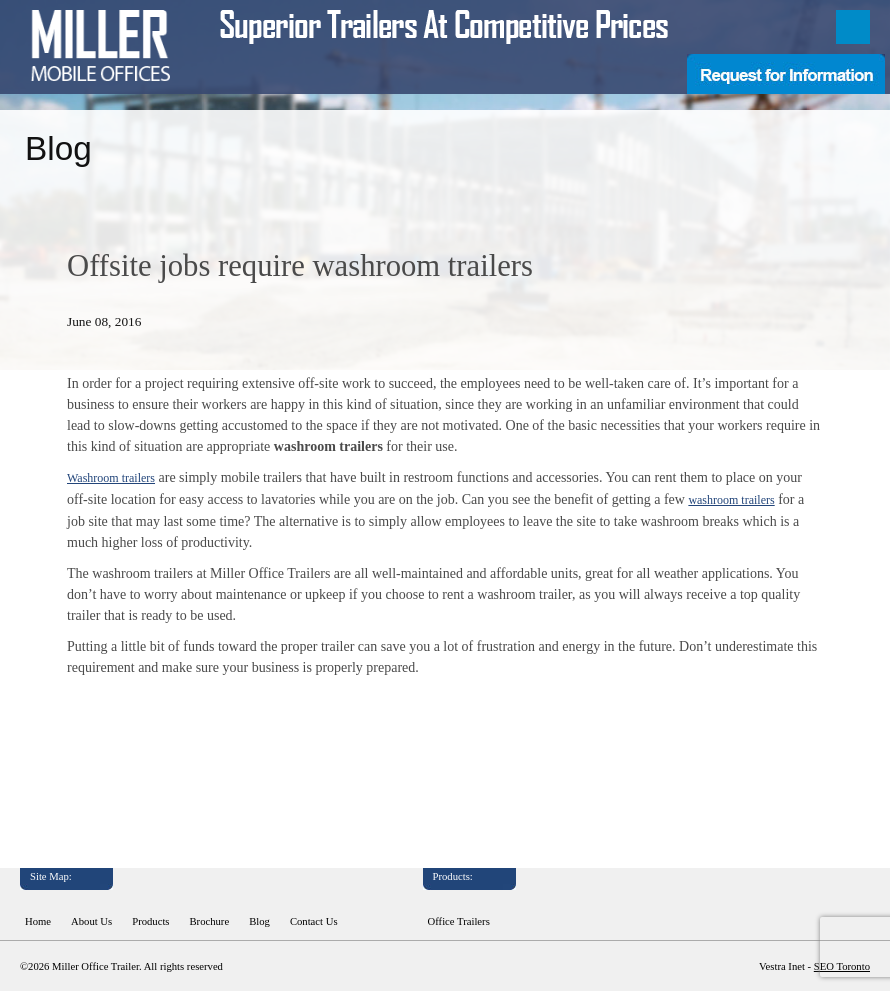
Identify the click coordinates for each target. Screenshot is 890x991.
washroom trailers (731, 500)
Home (38, 921)
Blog (259, 921)
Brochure (210, 921)
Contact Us (314, 921)
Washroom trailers (111, 478)
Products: (453, 876)
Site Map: (51, 876)
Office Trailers (459, 921)
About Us (91, 921)
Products (150, 921)
